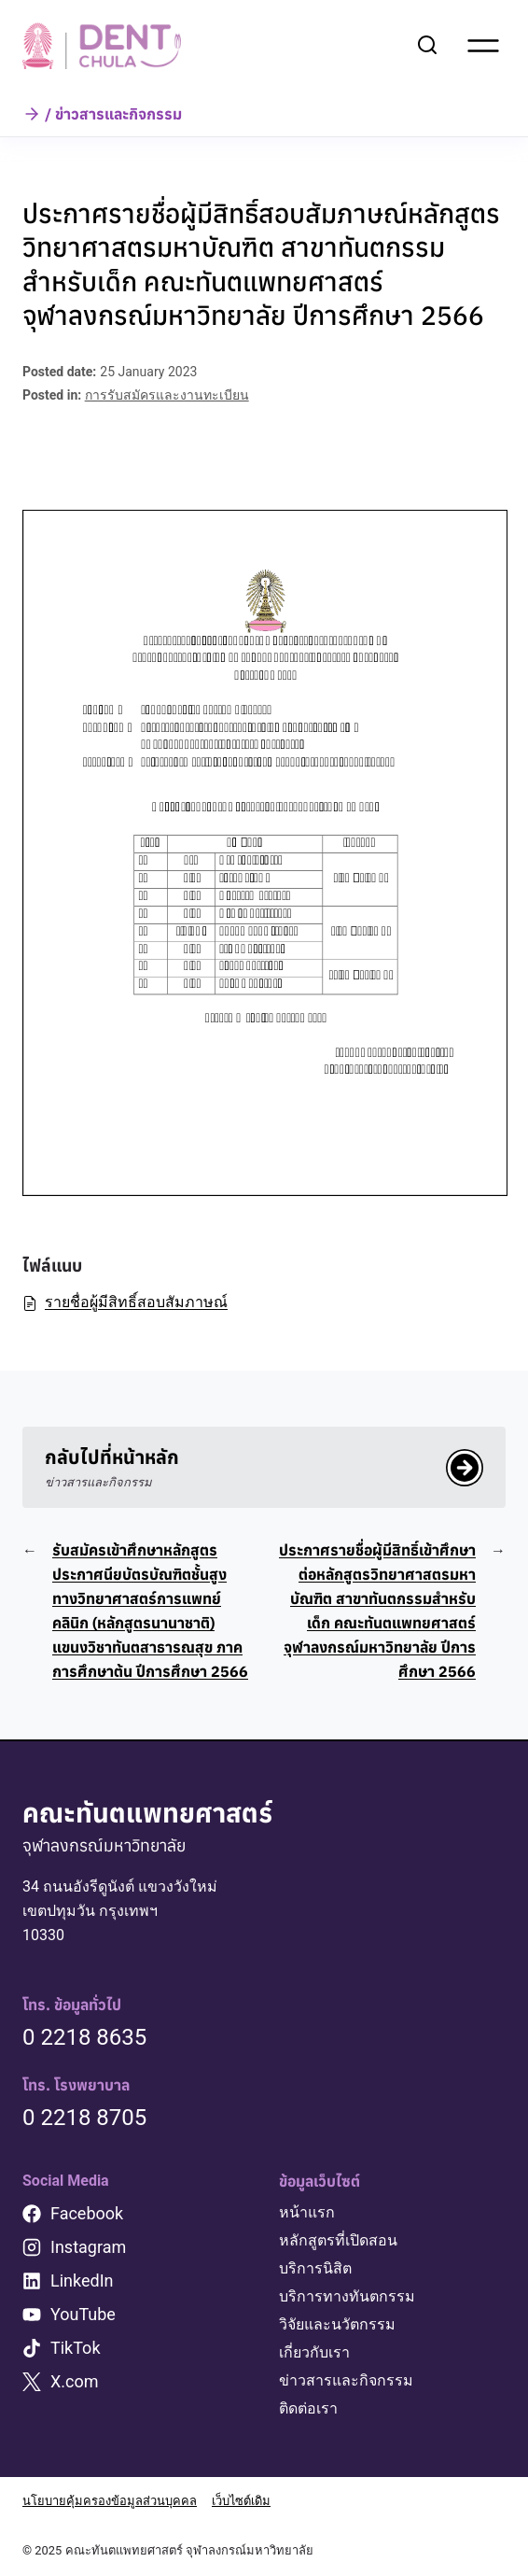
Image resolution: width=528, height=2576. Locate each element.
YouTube (83, 2314)
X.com (74, 2381)
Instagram (88, 2247)
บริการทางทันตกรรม (347, 2296)
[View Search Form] (427, 45)
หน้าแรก (307, 2212)
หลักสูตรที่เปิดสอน (338, 2240)
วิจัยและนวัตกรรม (337, 2324)
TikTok (75, 2348)
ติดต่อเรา (308, 2408)
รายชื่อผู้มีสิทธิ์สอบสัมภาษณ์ (125, 1302)
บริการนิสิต (315, 2268)
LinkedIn (82, 2280)
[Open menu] (483, 45)
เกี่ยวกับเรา (314, 2352)
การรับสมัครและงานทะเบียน (167, 394)
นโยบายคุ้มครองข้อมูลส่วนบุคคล (109, 2501)
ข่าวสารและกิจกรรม (346, 2380)
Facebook (86, 2213)
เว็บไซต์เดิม (241, 2501)
